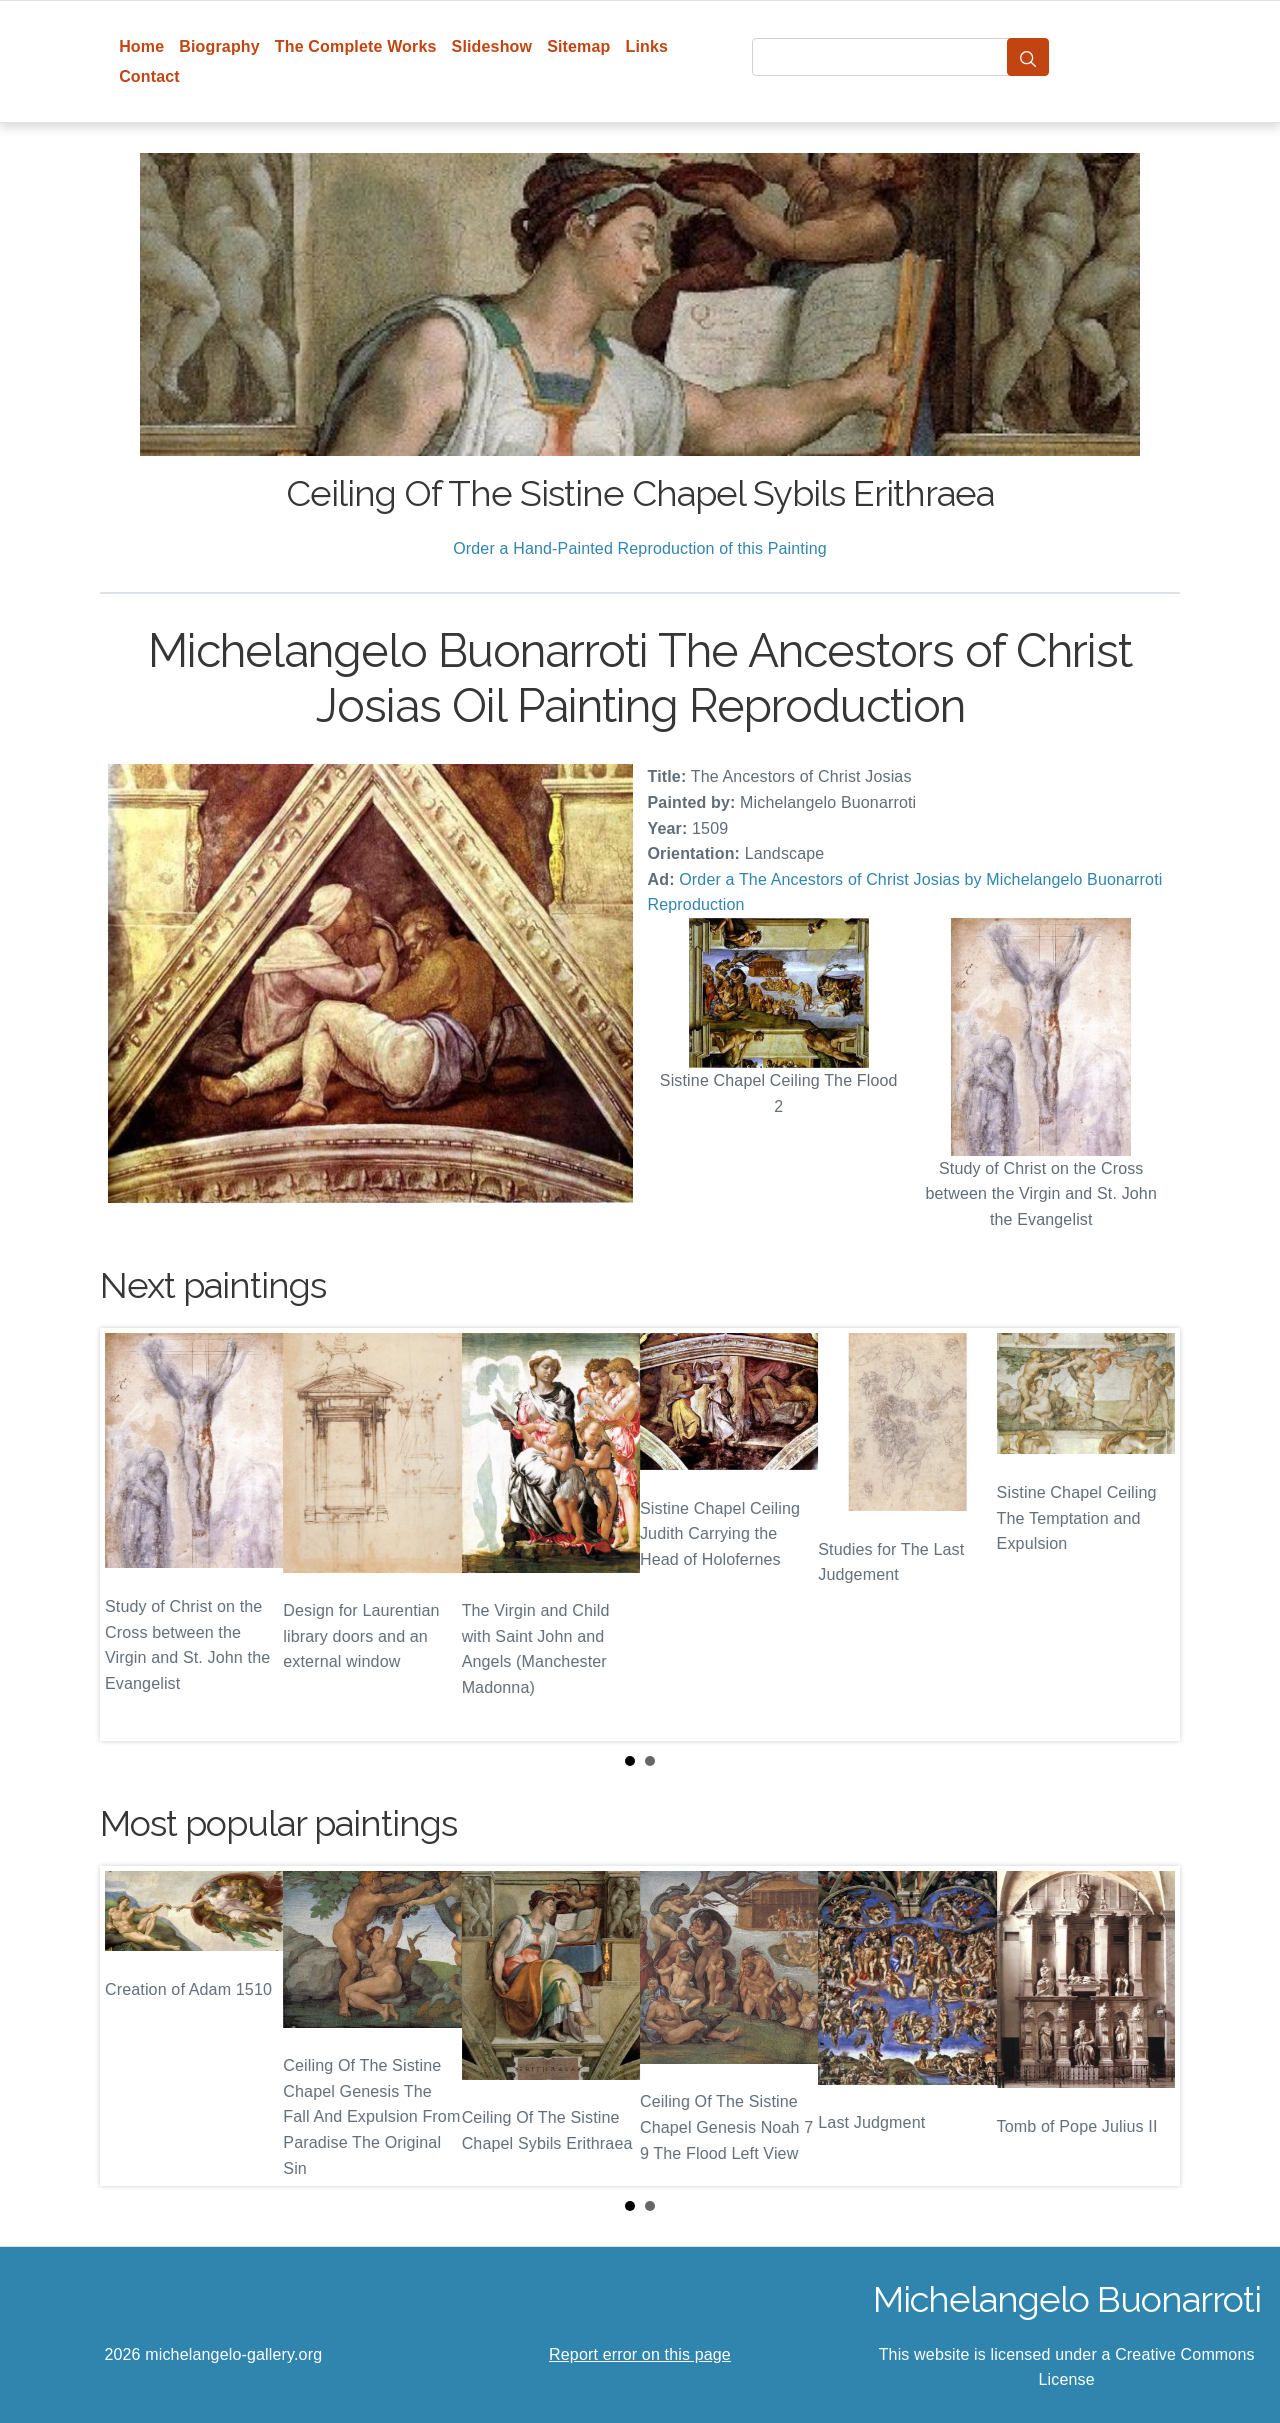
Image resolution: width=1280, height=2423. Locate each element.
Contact (149, 76)
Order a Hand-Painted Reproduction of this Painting (640, 548)
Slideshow (492, 46)
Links (647, 46)
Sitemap (578, 46)
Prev (131, 1534)
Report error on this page (640, 2354)
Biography (219, 46)
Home (141, 46)
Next (1149, 1534)
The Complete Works (356, 46)
